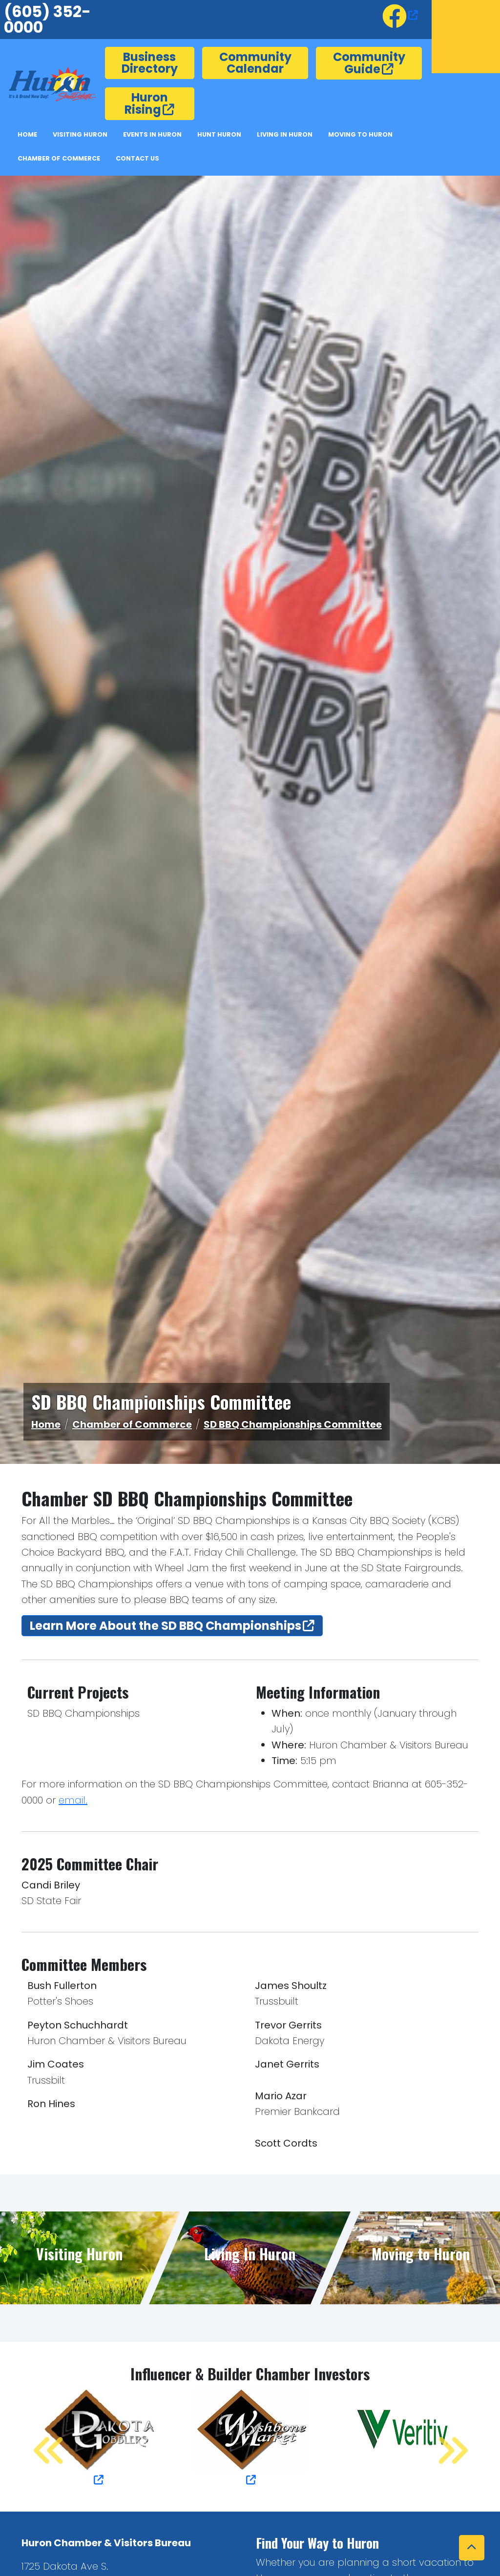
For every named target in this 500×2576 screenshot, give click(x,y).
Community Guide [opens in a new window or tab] (369, 63)
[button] (471, 2547)
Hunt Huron (219, 134)
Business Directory (150, 63)
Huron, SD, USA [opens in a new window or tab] (466, 36)
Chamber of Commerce (59, 158)
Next (441, 2437)
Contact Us (137, 158)
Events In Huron (152, 134)
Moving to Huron (360, 134)
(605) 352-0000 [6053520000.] (47, 19)
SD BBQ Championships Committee (293, 1424)
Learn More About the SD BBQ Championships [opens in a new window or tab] (165, 1626)
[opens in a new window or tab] (400, 15)
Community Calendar (255, 63)
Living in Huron (284, 134)
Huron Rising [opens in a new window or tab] (146, 103)
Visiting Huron (80, 134)
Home (27, 134)
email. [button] (73, 1800)
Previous (38, 2437)
